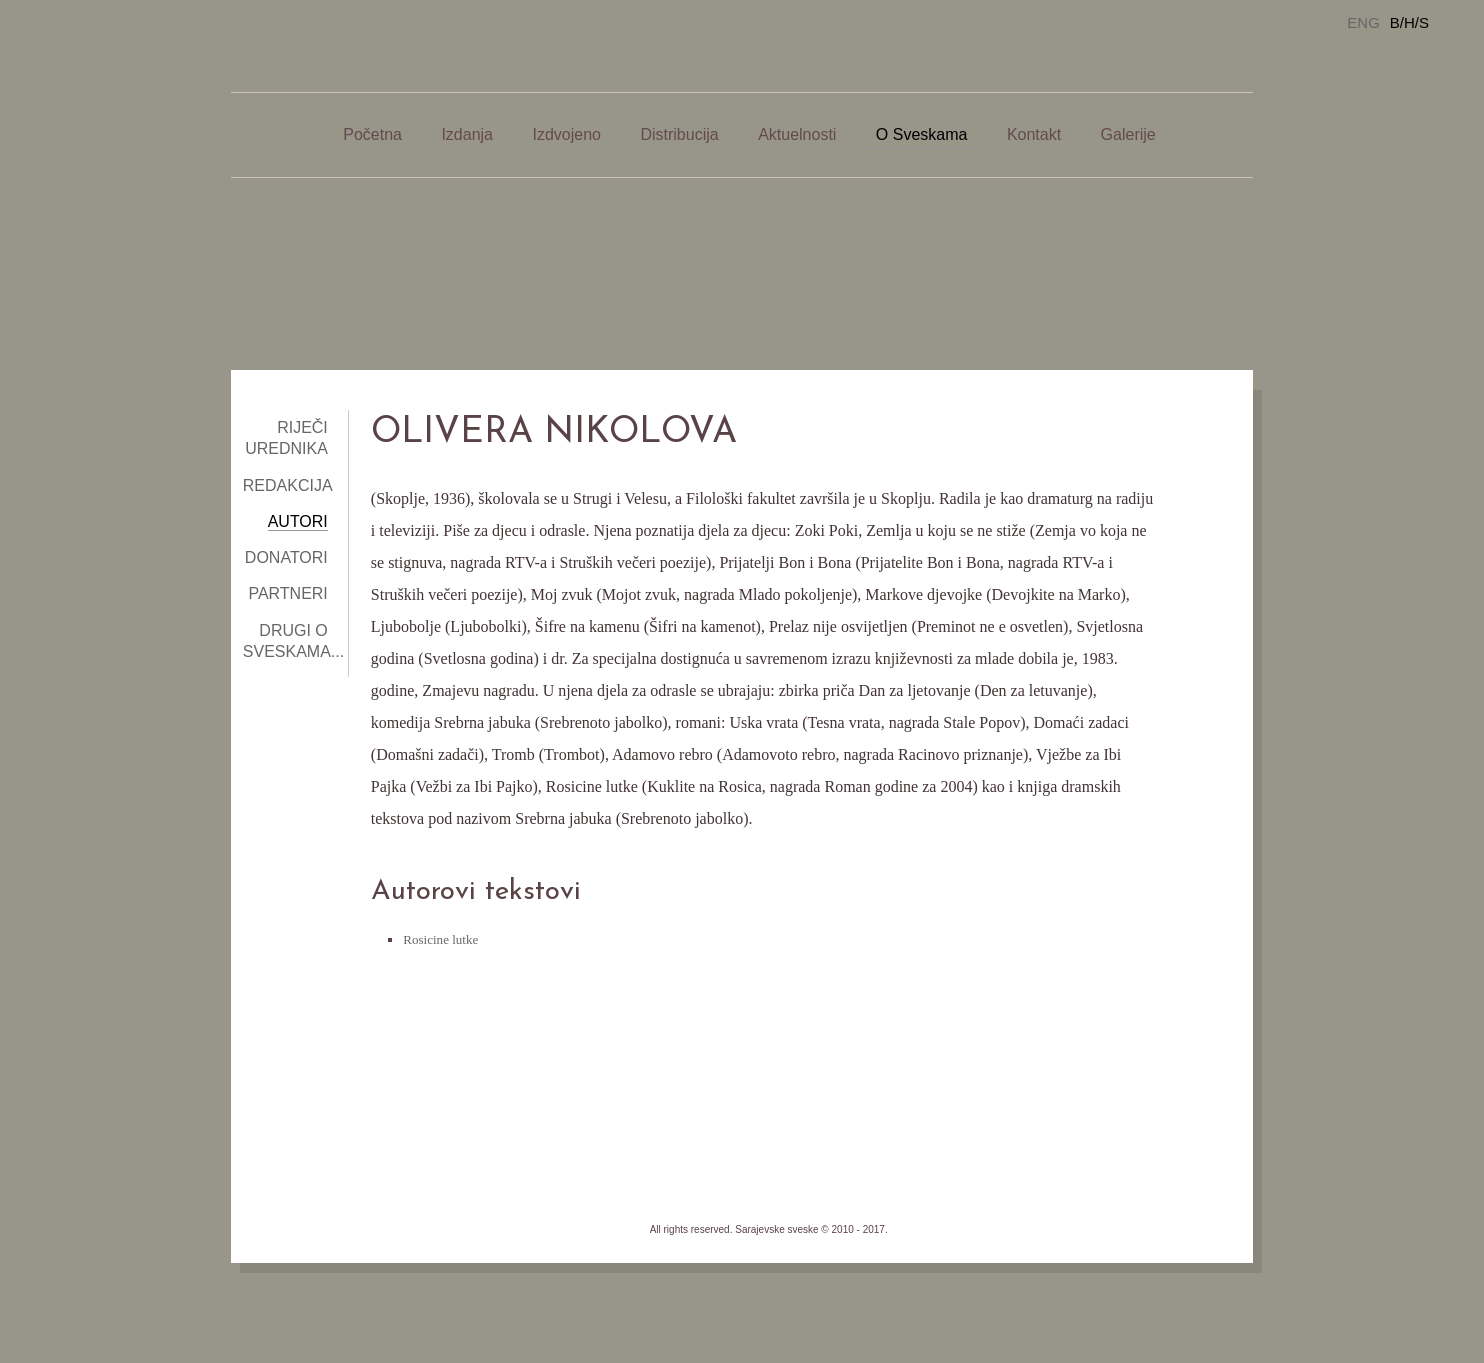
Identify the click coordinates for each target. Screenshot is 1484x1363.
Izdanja (467, 134)
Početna (372, 134)
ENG (1363, 22)
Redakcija (288, 485)
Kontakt (1034, 134)
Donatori (286, 557)
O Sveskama (922, 134)
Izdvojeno (566, 134)
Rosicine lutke (440, 939)
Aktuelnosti (797, 134)
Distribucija (679, 134)
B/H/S (1409, 22)
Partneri (287, 593)
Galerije (1128, 134)
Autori (298, 521)
